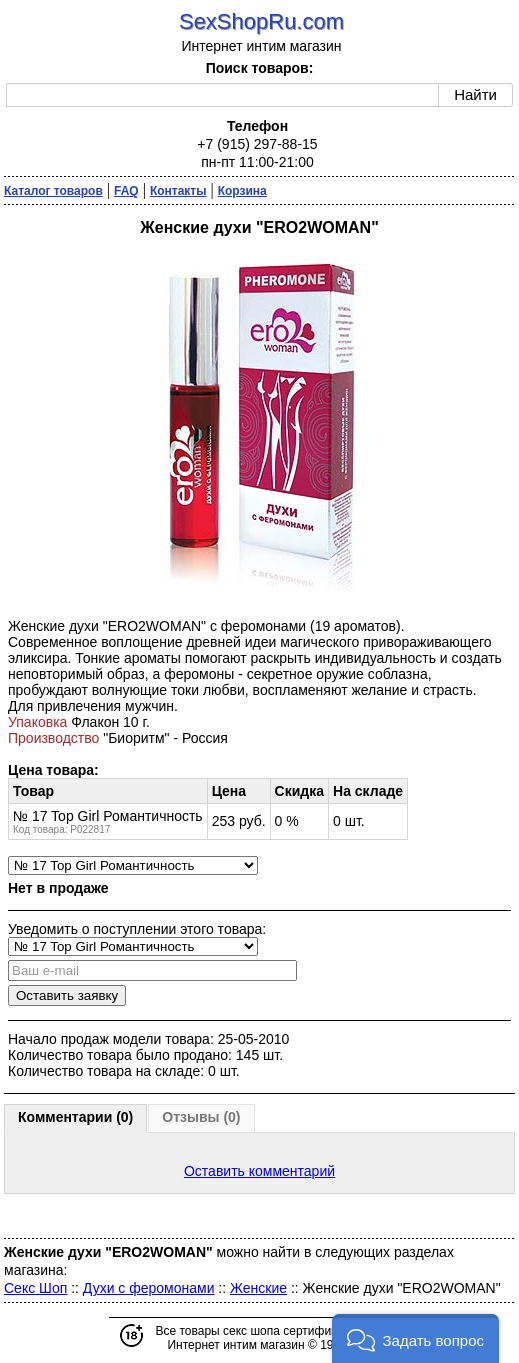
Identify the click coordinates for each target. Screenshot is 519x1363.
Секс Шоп (35, 1288)
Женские (258, 1288)
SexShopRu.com (261, 21)
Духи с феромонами (149, 1288)
